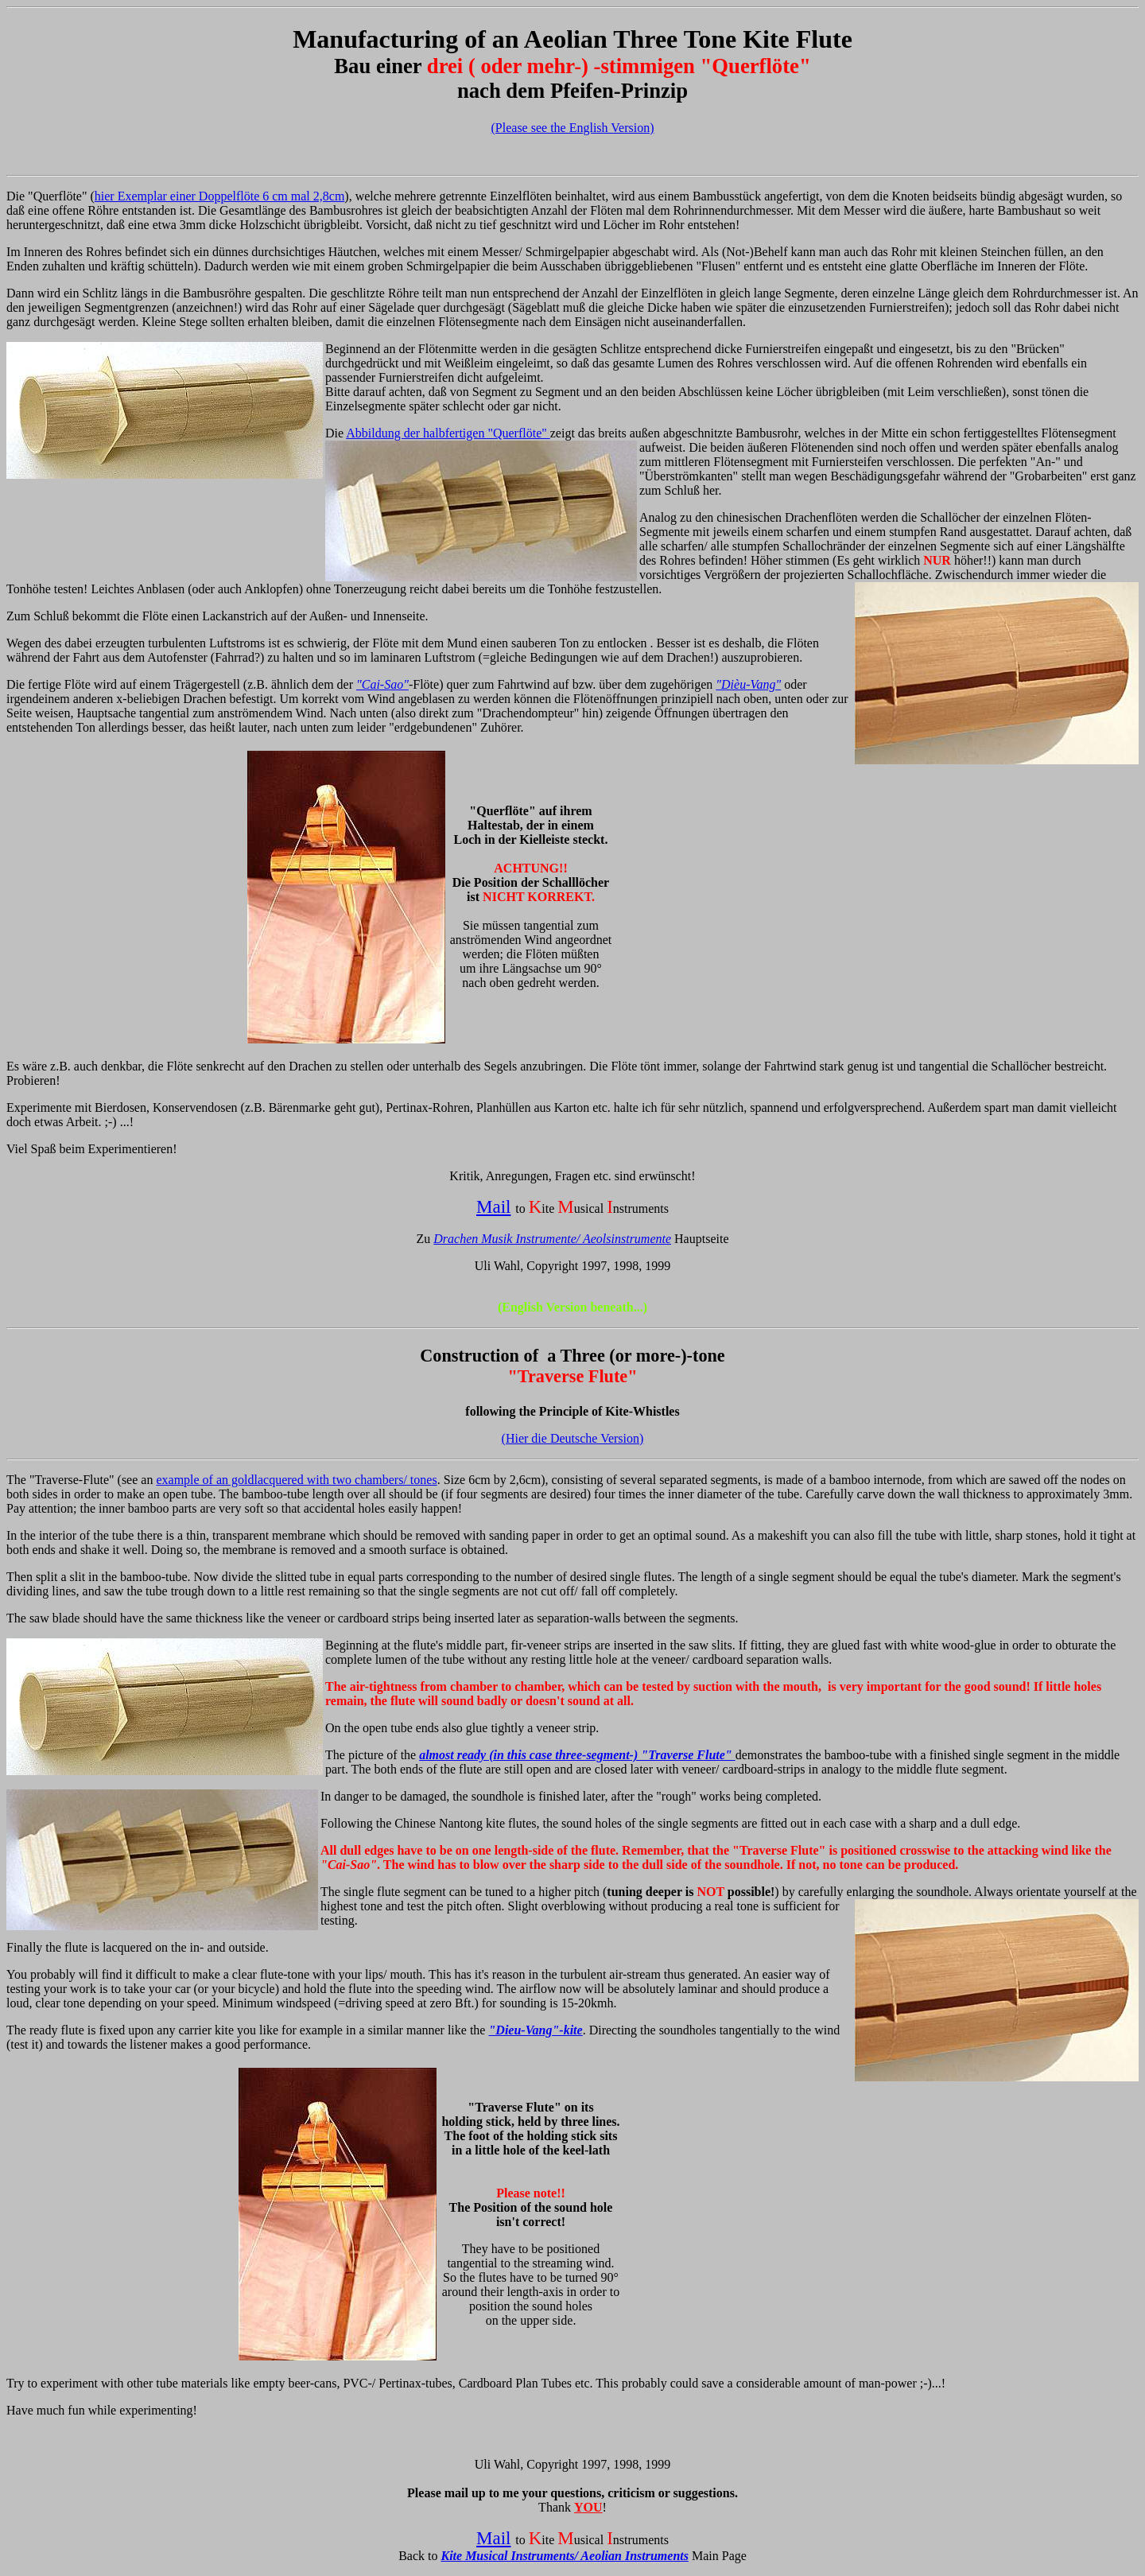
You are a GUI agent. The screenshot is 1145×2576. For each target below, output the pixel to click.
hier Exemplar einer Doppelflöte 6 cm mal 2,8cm (220, 196)
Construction (469, 1356)
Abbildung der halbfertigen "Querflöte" (448, 433)
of (475, 39)
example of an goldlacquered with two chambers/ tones (296, 1479)
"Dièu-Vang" (748, 684)
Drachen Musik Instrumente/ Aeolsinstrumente (552, 1238)
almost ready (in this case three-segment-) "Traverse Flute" (577, 1755)
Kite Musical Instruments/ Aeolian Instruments (565, 2555)
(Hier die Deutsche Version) (573, 1438)
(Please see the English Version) (572, 127)
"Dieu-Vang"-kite (535, 2030)
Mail (493, 1206)
